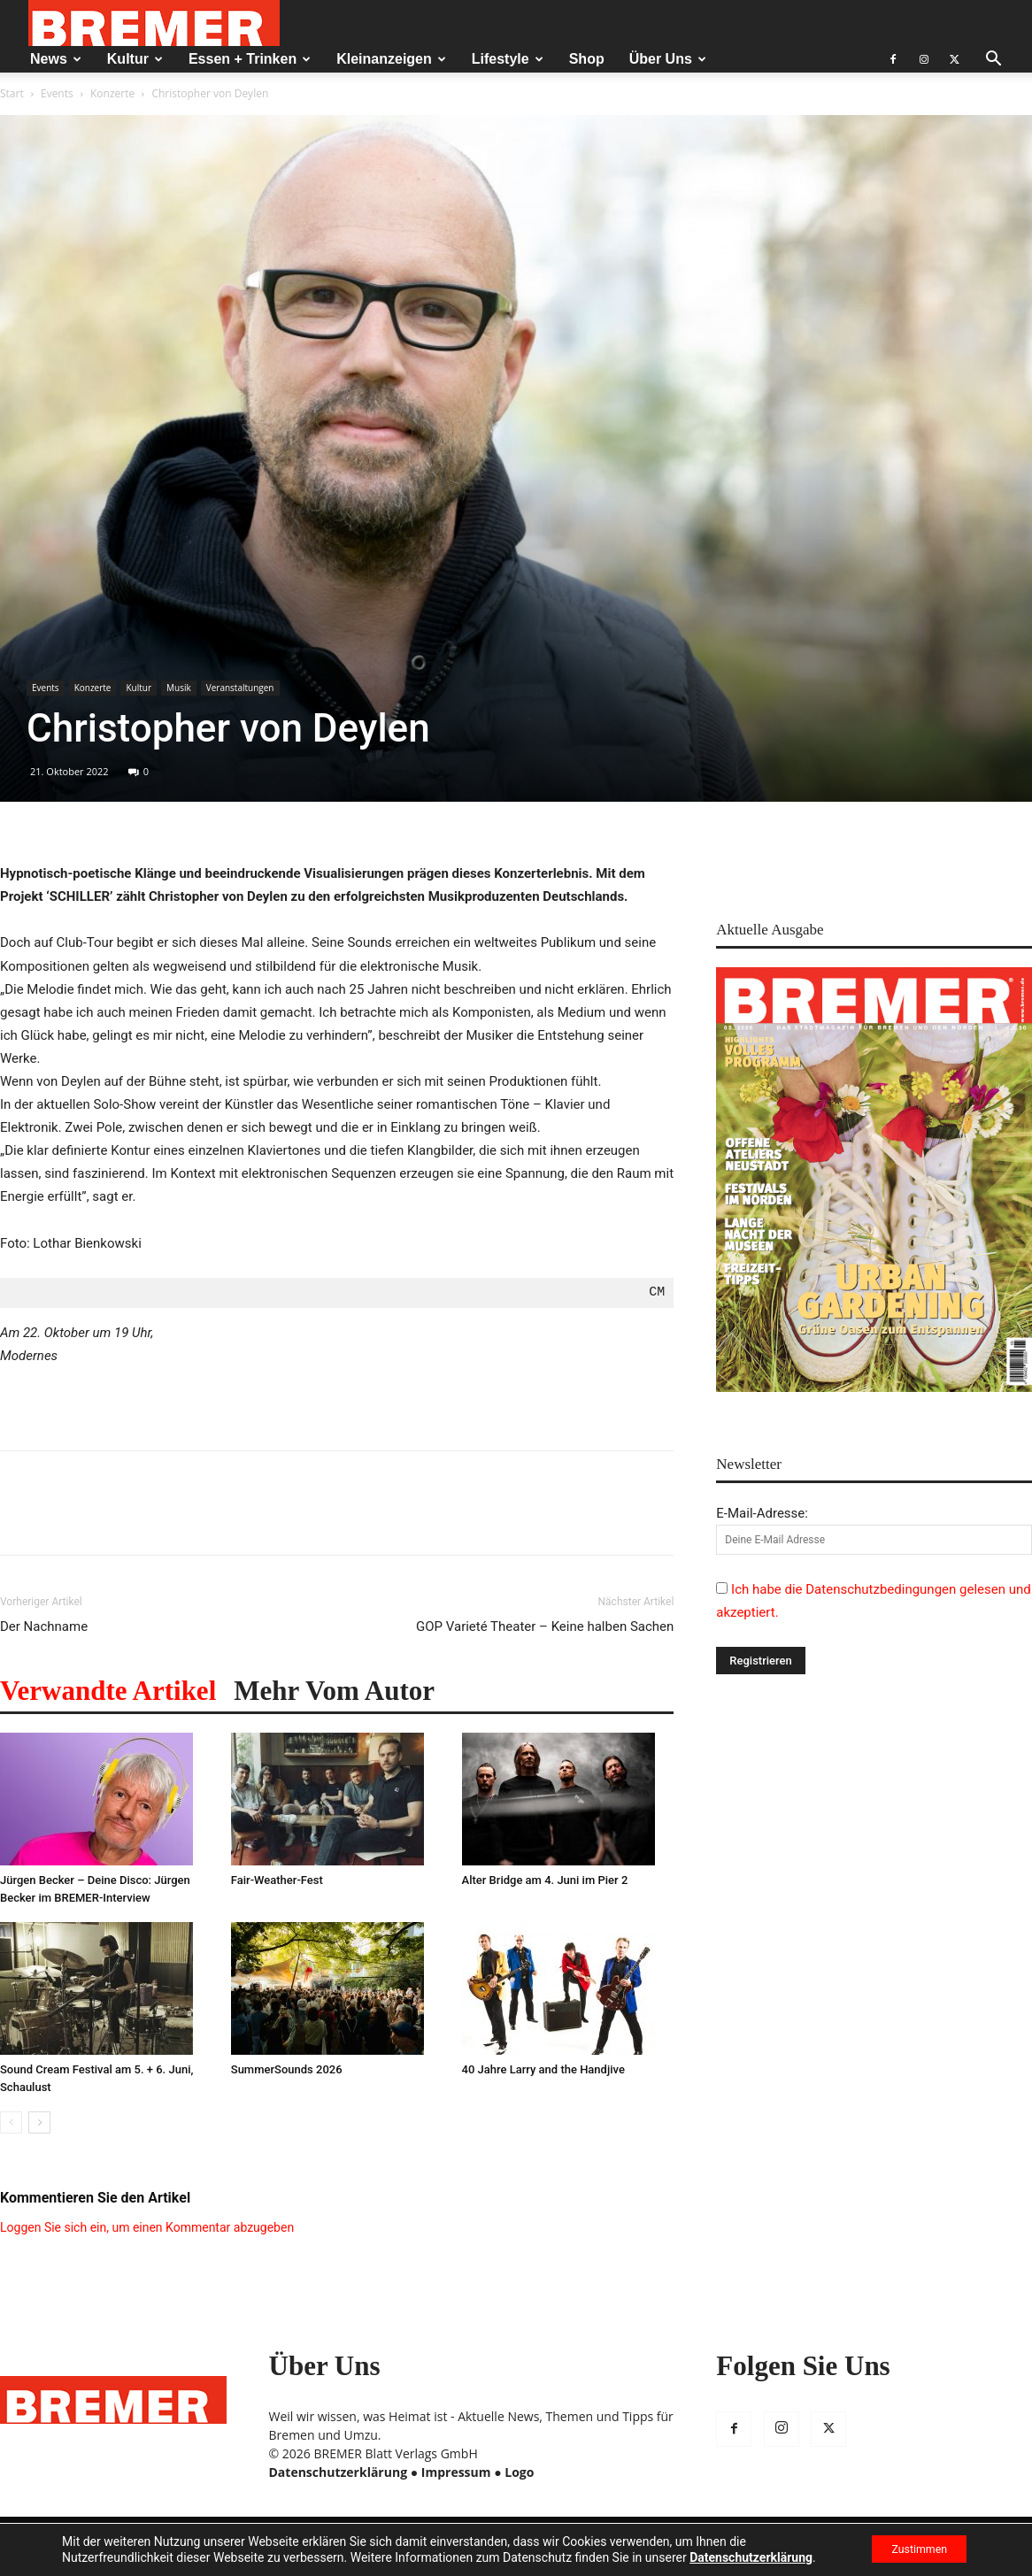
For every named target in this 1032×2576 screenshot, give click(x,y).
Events (57, 93)
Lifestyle (507, 58)
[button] (993, 60)
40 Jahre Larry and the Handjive (543, 2069)
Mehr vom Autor (334, 1690)
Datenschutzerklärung (338, 2472)
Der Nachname (44, 1626)
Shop (587, 58)
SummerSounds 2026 (287, 2069)
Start (12, 93)
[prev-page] (11, 2122)
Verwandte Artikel (108, 1690)
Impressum (456, 2472)
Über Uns (667, 58)
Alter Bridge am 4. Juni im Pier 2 (545, 1880)
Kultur (135, 58)
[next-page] (39, 2122)
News (55, 58)
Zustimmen (908, 2548)
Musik (178, 687)
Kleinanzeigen (391, 58)
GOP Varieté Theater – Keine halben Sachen (545, 1626)
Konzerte (112, 93)
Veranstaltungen (240, 687)
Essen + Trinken (250, 58)
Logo (519, 2472)
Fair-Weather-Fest (277, 1880)
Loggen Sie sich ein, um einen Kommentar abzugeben (147, 2227)
